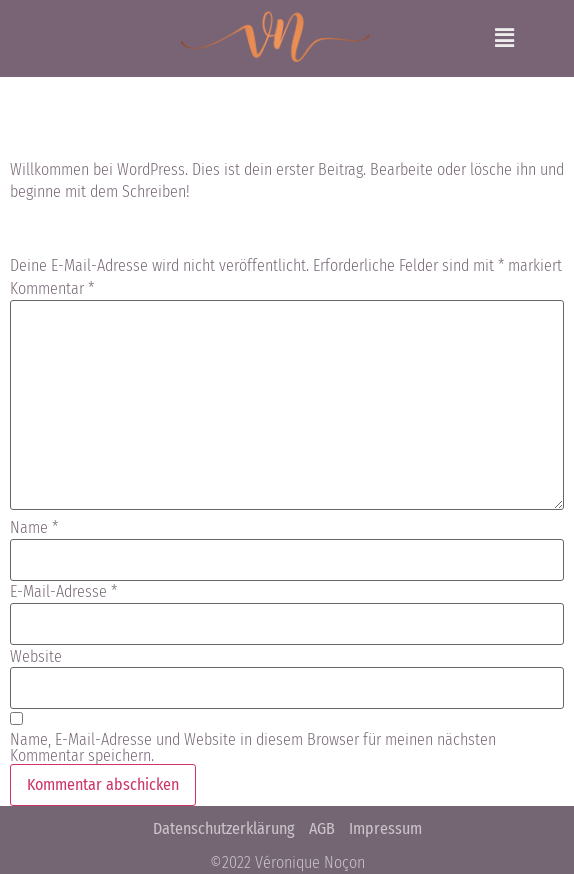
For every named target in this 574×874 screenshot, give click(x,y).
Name (34, 528)
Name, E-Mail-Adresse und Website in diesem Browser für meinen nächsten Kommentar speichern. (253, 748)
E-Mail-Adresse (63, 592)
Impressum (385, 828)
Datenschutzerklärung (224, 828)
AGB (322, 828)
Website (36, 657)
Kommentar (52, 289)
